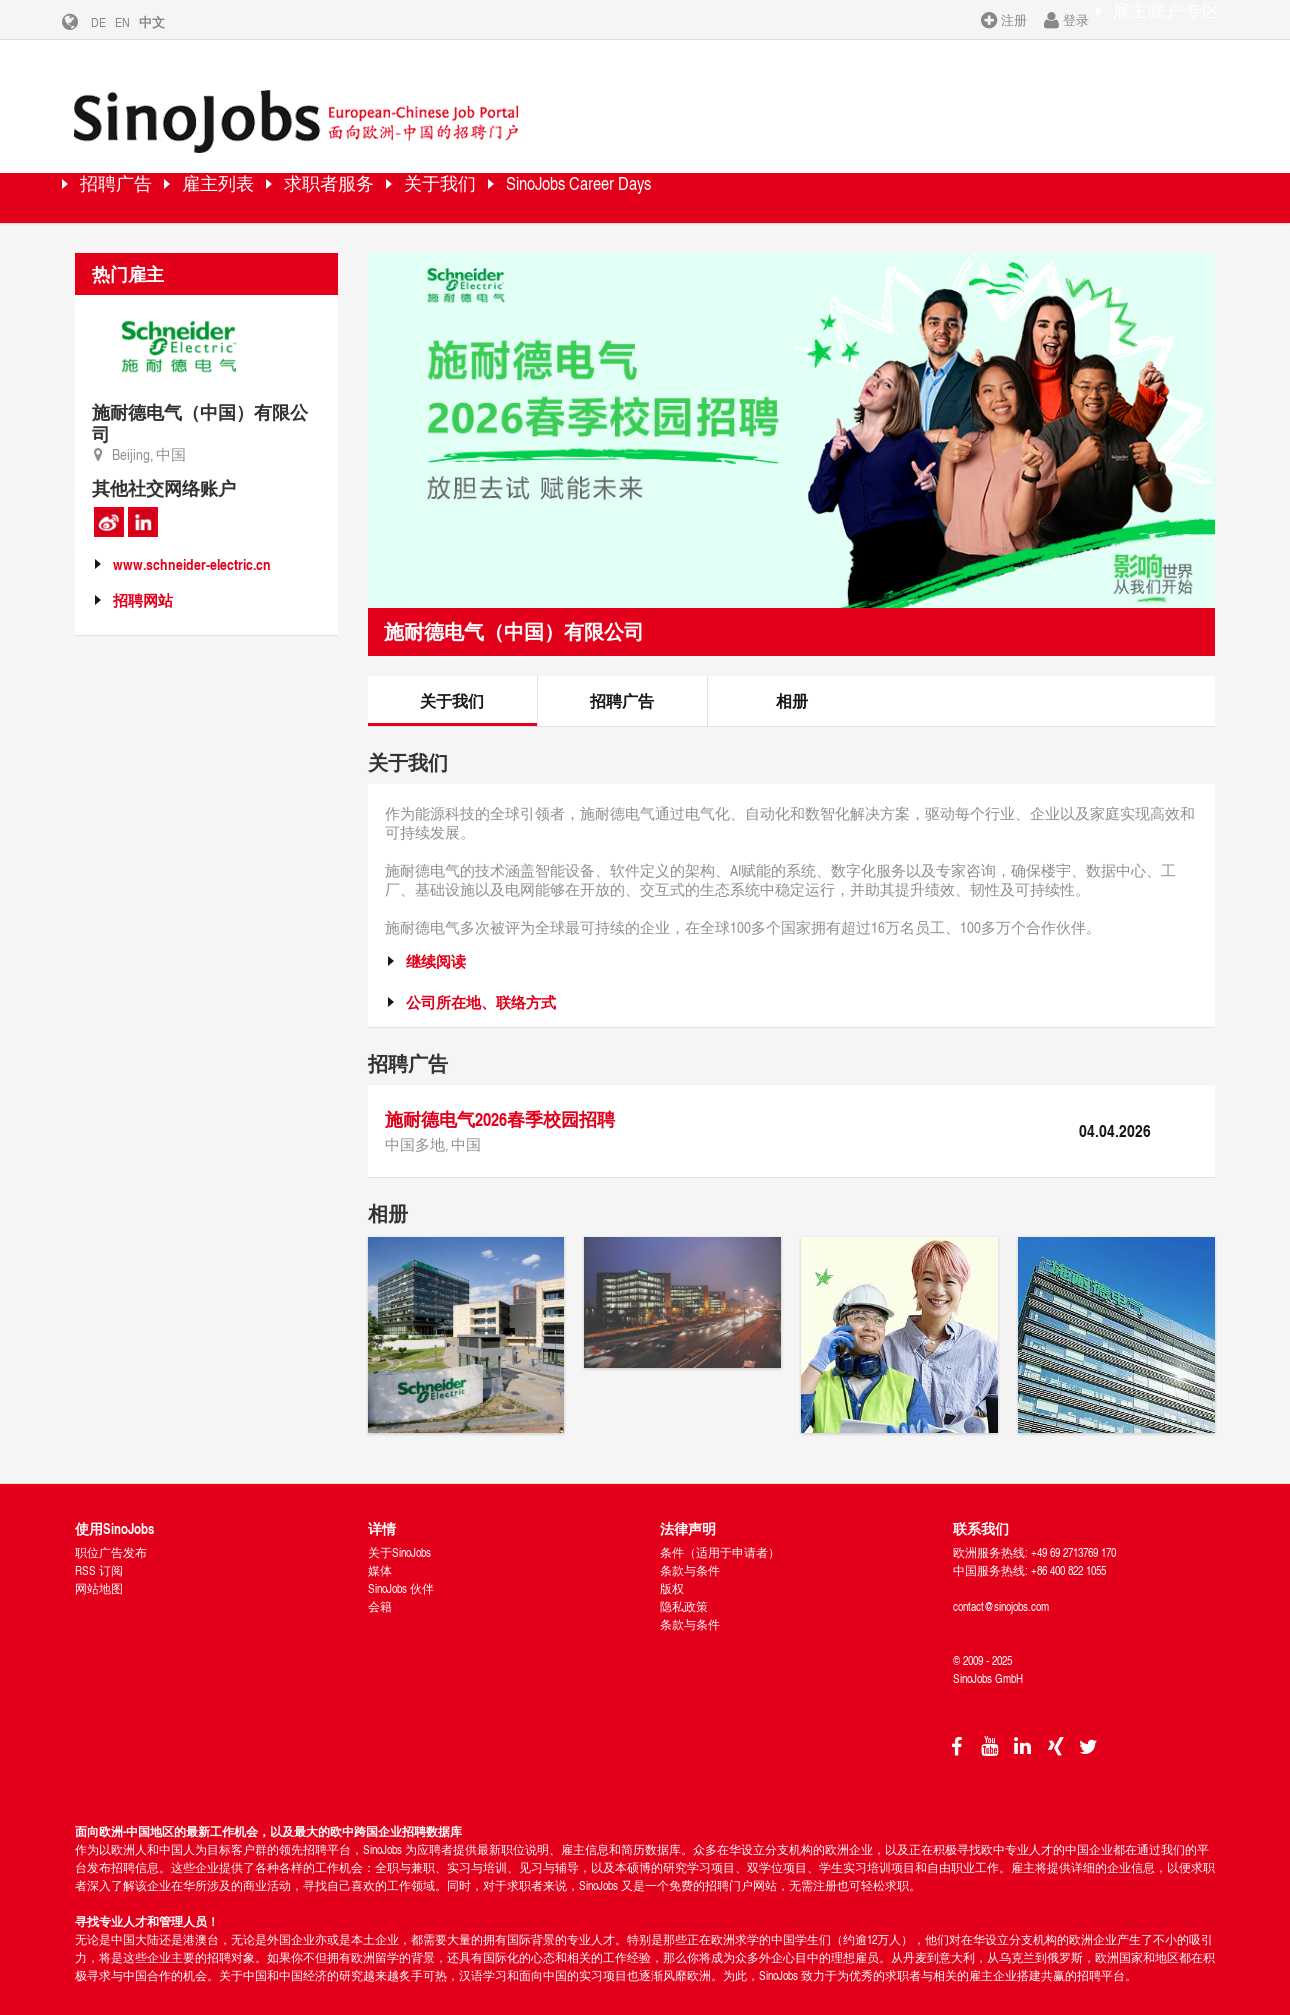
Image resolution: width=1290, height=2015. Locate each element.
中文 (167, 22)
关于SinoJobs (399, 1529)
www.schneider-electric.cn (192, 541)
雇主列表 (270, 174)
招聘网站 (143, 577)
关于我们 (560, 174)
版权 (672, 1565)
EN (137, 22)
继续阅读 (436, 937)
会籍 (380, 1583)
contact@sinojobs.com (1001, 1583)
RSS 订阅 (99, 1547)
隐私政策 (684, 1583)
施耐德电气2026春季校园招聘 (500, 1095)
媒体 (380, 1547)
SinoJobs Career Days (742, 174)
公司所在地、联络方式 (481, 978)
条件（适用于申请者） (720, 1529)
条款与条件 (690, 1547)
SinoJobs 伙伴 (401, 1565)
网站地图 (99, 1565)
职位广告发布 (111, 1529)
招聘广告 (135, 174)
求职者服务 (415, 174)
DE (113, 22)
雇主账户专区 (1152, 19)
